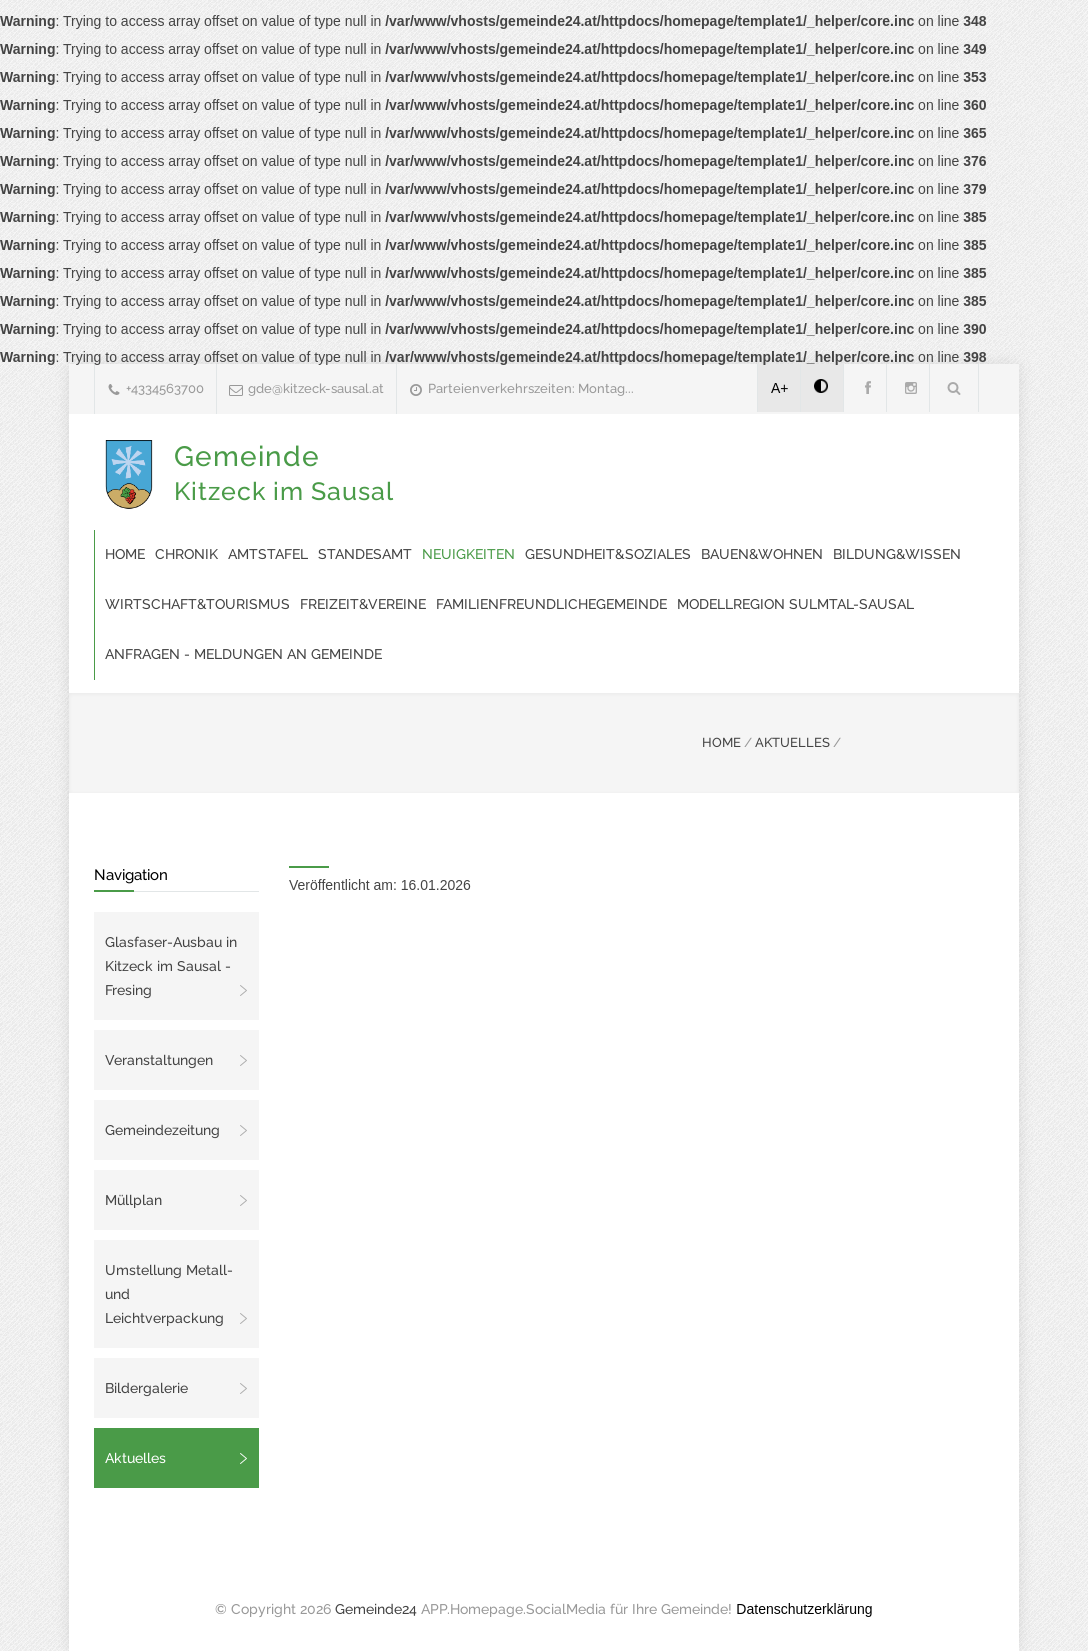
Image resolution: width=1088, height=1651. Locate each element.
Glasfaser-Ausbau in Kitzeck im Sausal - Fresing (171, 966)
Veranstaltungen (159, 1060)
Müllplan (133, 1200)
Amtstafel (268, 554)
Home (125, 554)
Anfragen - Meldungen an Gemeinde (243, 654)
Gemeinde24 (376, 1609)
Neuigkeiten (468, 554)
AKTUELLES (792, 742)
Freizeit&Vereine (363, 604)
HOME (721, 742)
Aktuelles (135, 1458)
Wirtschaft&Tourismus (197, 604)
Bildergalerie (146, 1388)
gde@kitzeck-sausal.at (316, 388)
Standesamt (365, 554)
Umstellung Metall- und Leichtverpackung (169, 1294)
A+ (780, 388)
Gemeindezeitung (162, 1130)
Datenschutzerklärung (804, 1609)
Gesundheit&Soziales (608, 554)
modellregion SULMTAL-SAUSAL (795, 604)
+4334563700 (165, 388)
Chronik (186, 554)
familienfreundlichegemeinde (551, 604)
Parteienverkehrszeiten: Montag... (531, 388)
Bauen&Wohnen (762, 554)
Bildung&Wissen (897, 554)
